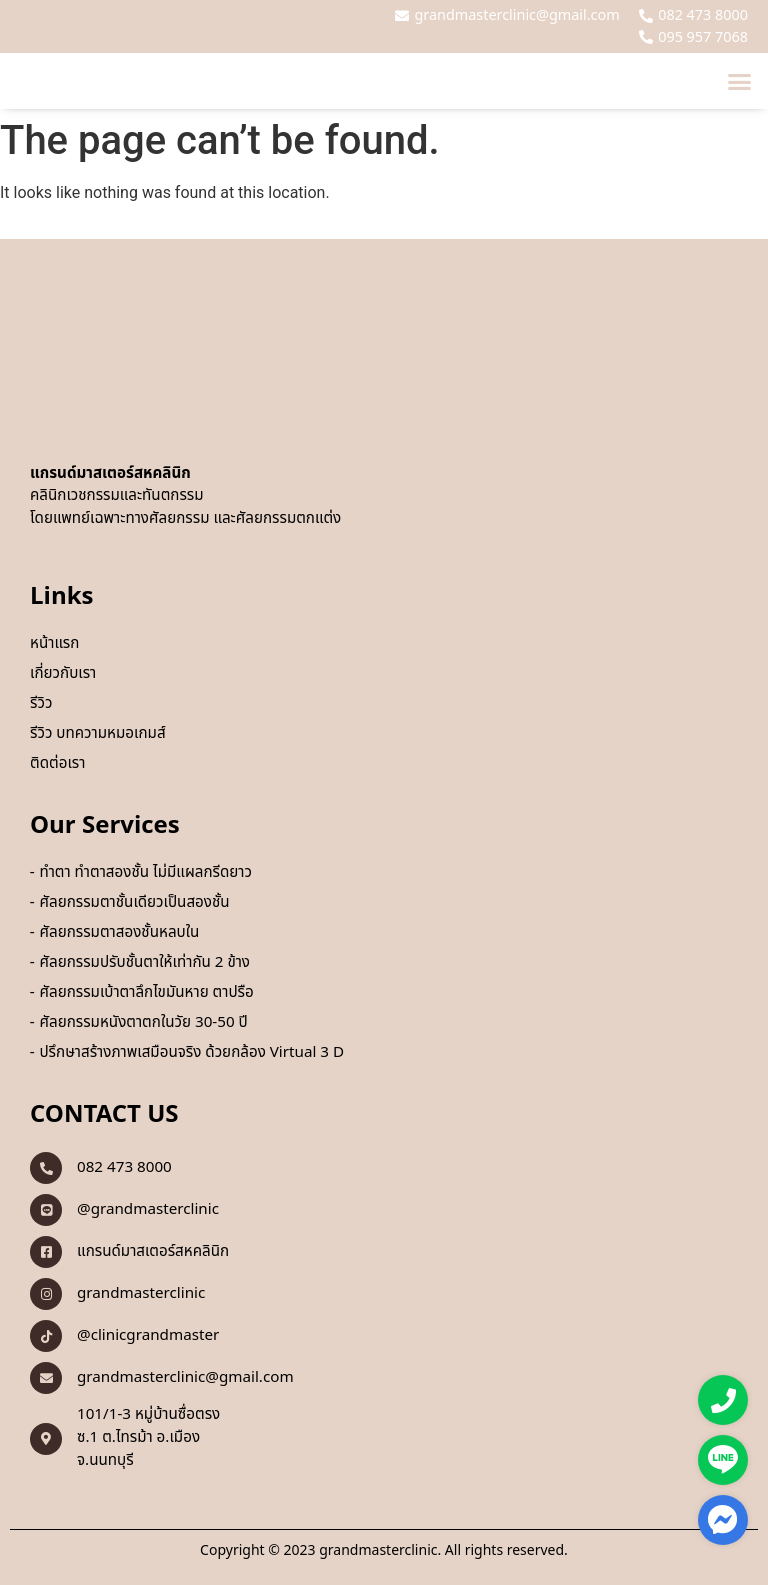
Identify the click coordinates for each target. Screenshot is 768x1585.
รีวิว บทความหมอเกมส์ (98, 734)
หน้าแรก (54, 644)
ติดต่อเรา (57, 764)
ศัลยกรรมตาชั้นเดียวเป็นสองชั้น (134, 903)
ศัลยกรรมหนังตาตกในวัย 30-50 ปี (143, 1023)
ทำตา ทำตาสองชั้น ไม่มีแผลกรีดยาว (145, 873)
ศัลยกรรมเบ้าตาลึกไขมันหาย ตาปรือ (146, 993)
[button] (740, 81)
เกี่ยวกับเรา (63, 674)
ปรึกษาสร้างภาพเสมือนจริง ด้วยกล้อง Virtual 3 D (191, 1053)
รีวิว (41, 704)
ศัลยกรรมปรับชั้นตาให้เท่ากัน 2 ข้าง (144, 963)
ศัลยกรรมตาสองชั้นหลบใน (119, 933)
